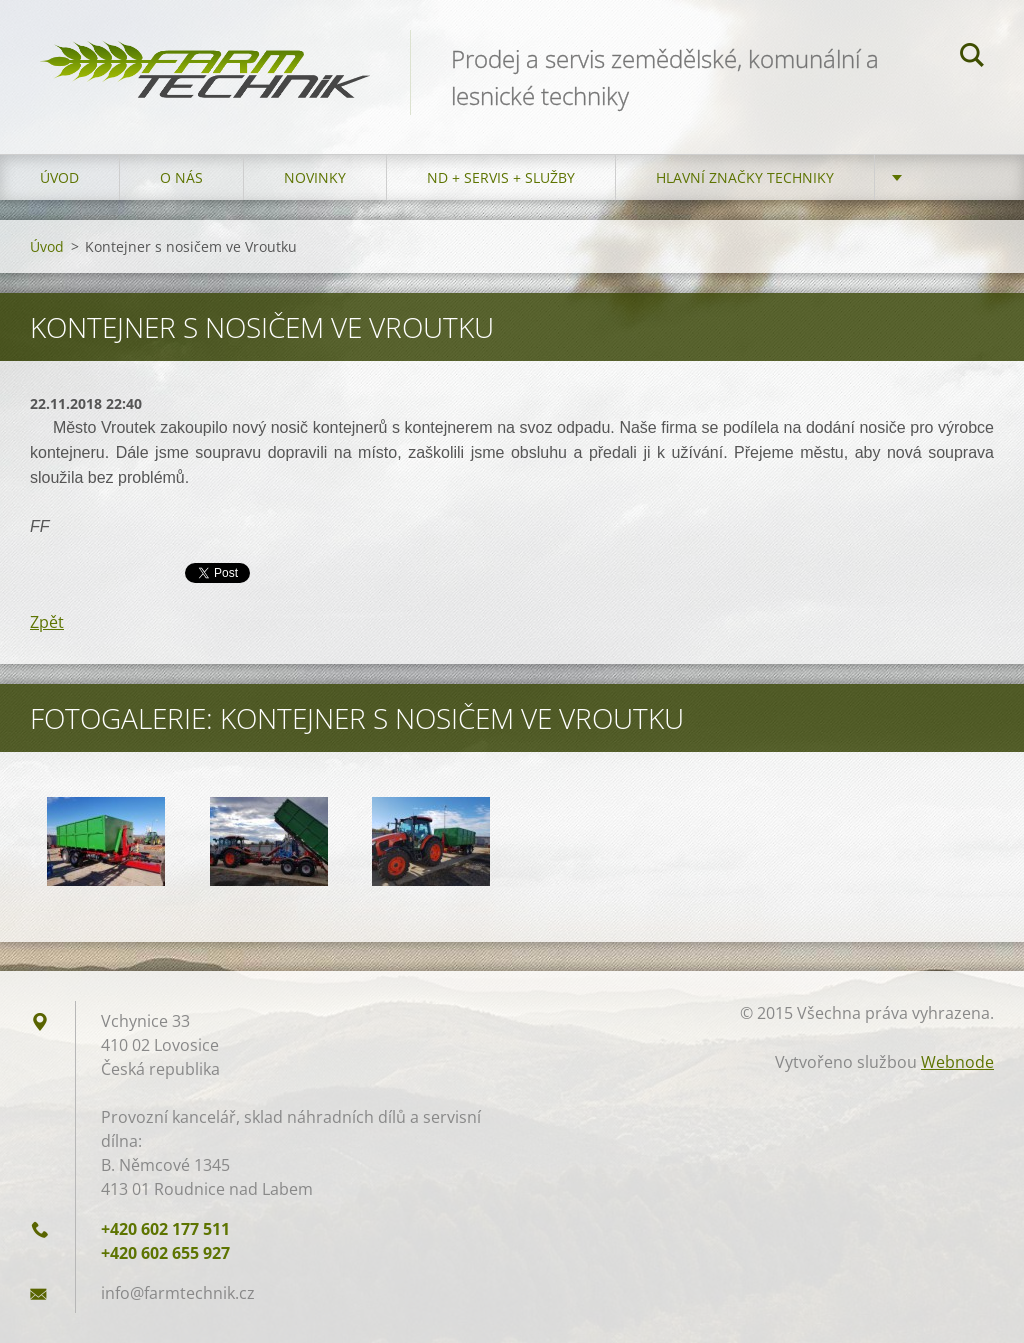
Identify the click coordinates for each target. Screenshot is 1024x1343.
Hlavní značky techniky (745, 177)
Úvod (59, 177)
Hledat (972, 58)
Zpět (47, 622)
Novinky (315, 177)
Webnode (957, 1062)
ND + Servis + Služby (501, 177)
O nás (181, 177)
